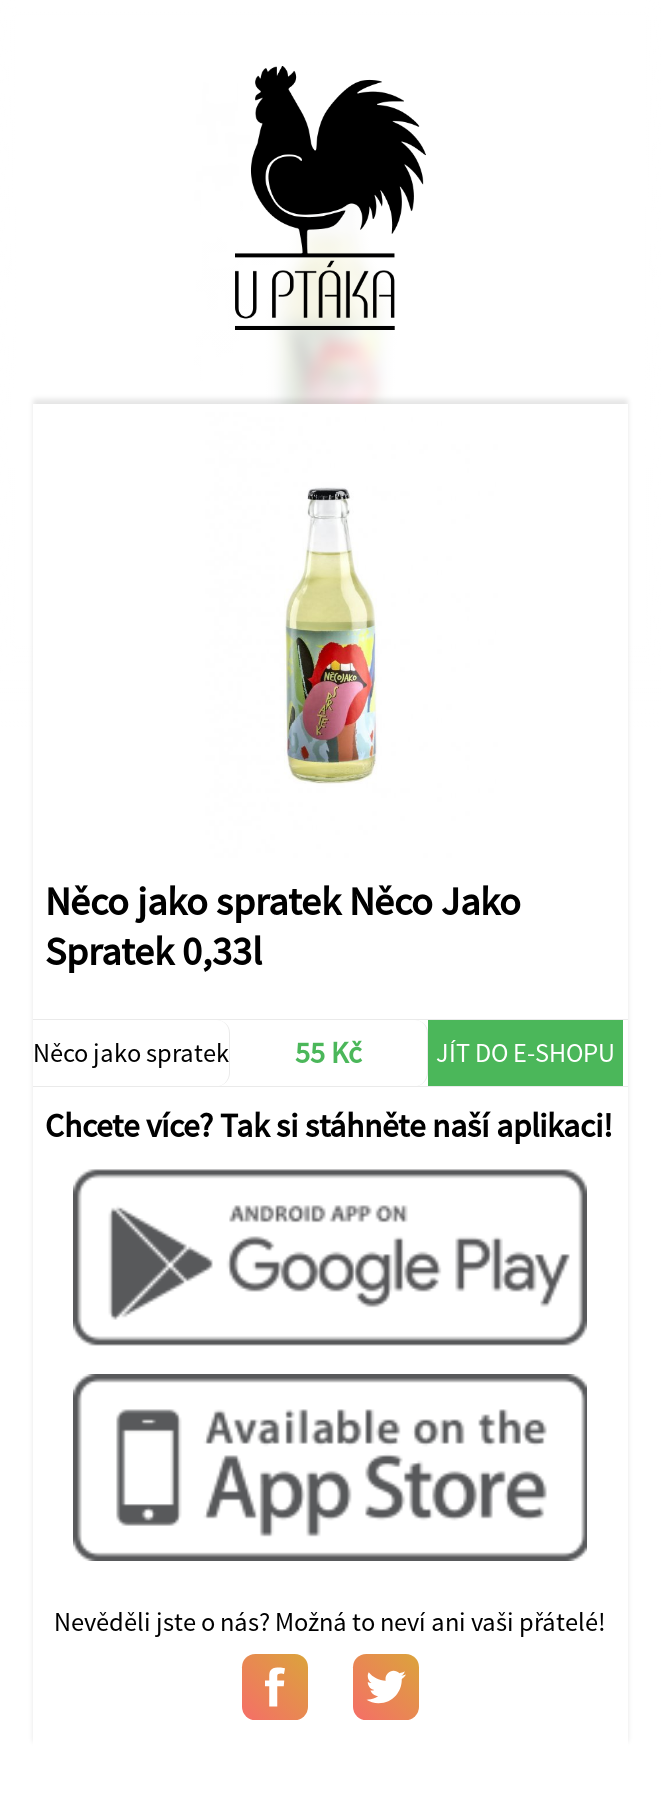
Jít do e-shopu (525, 1052)
